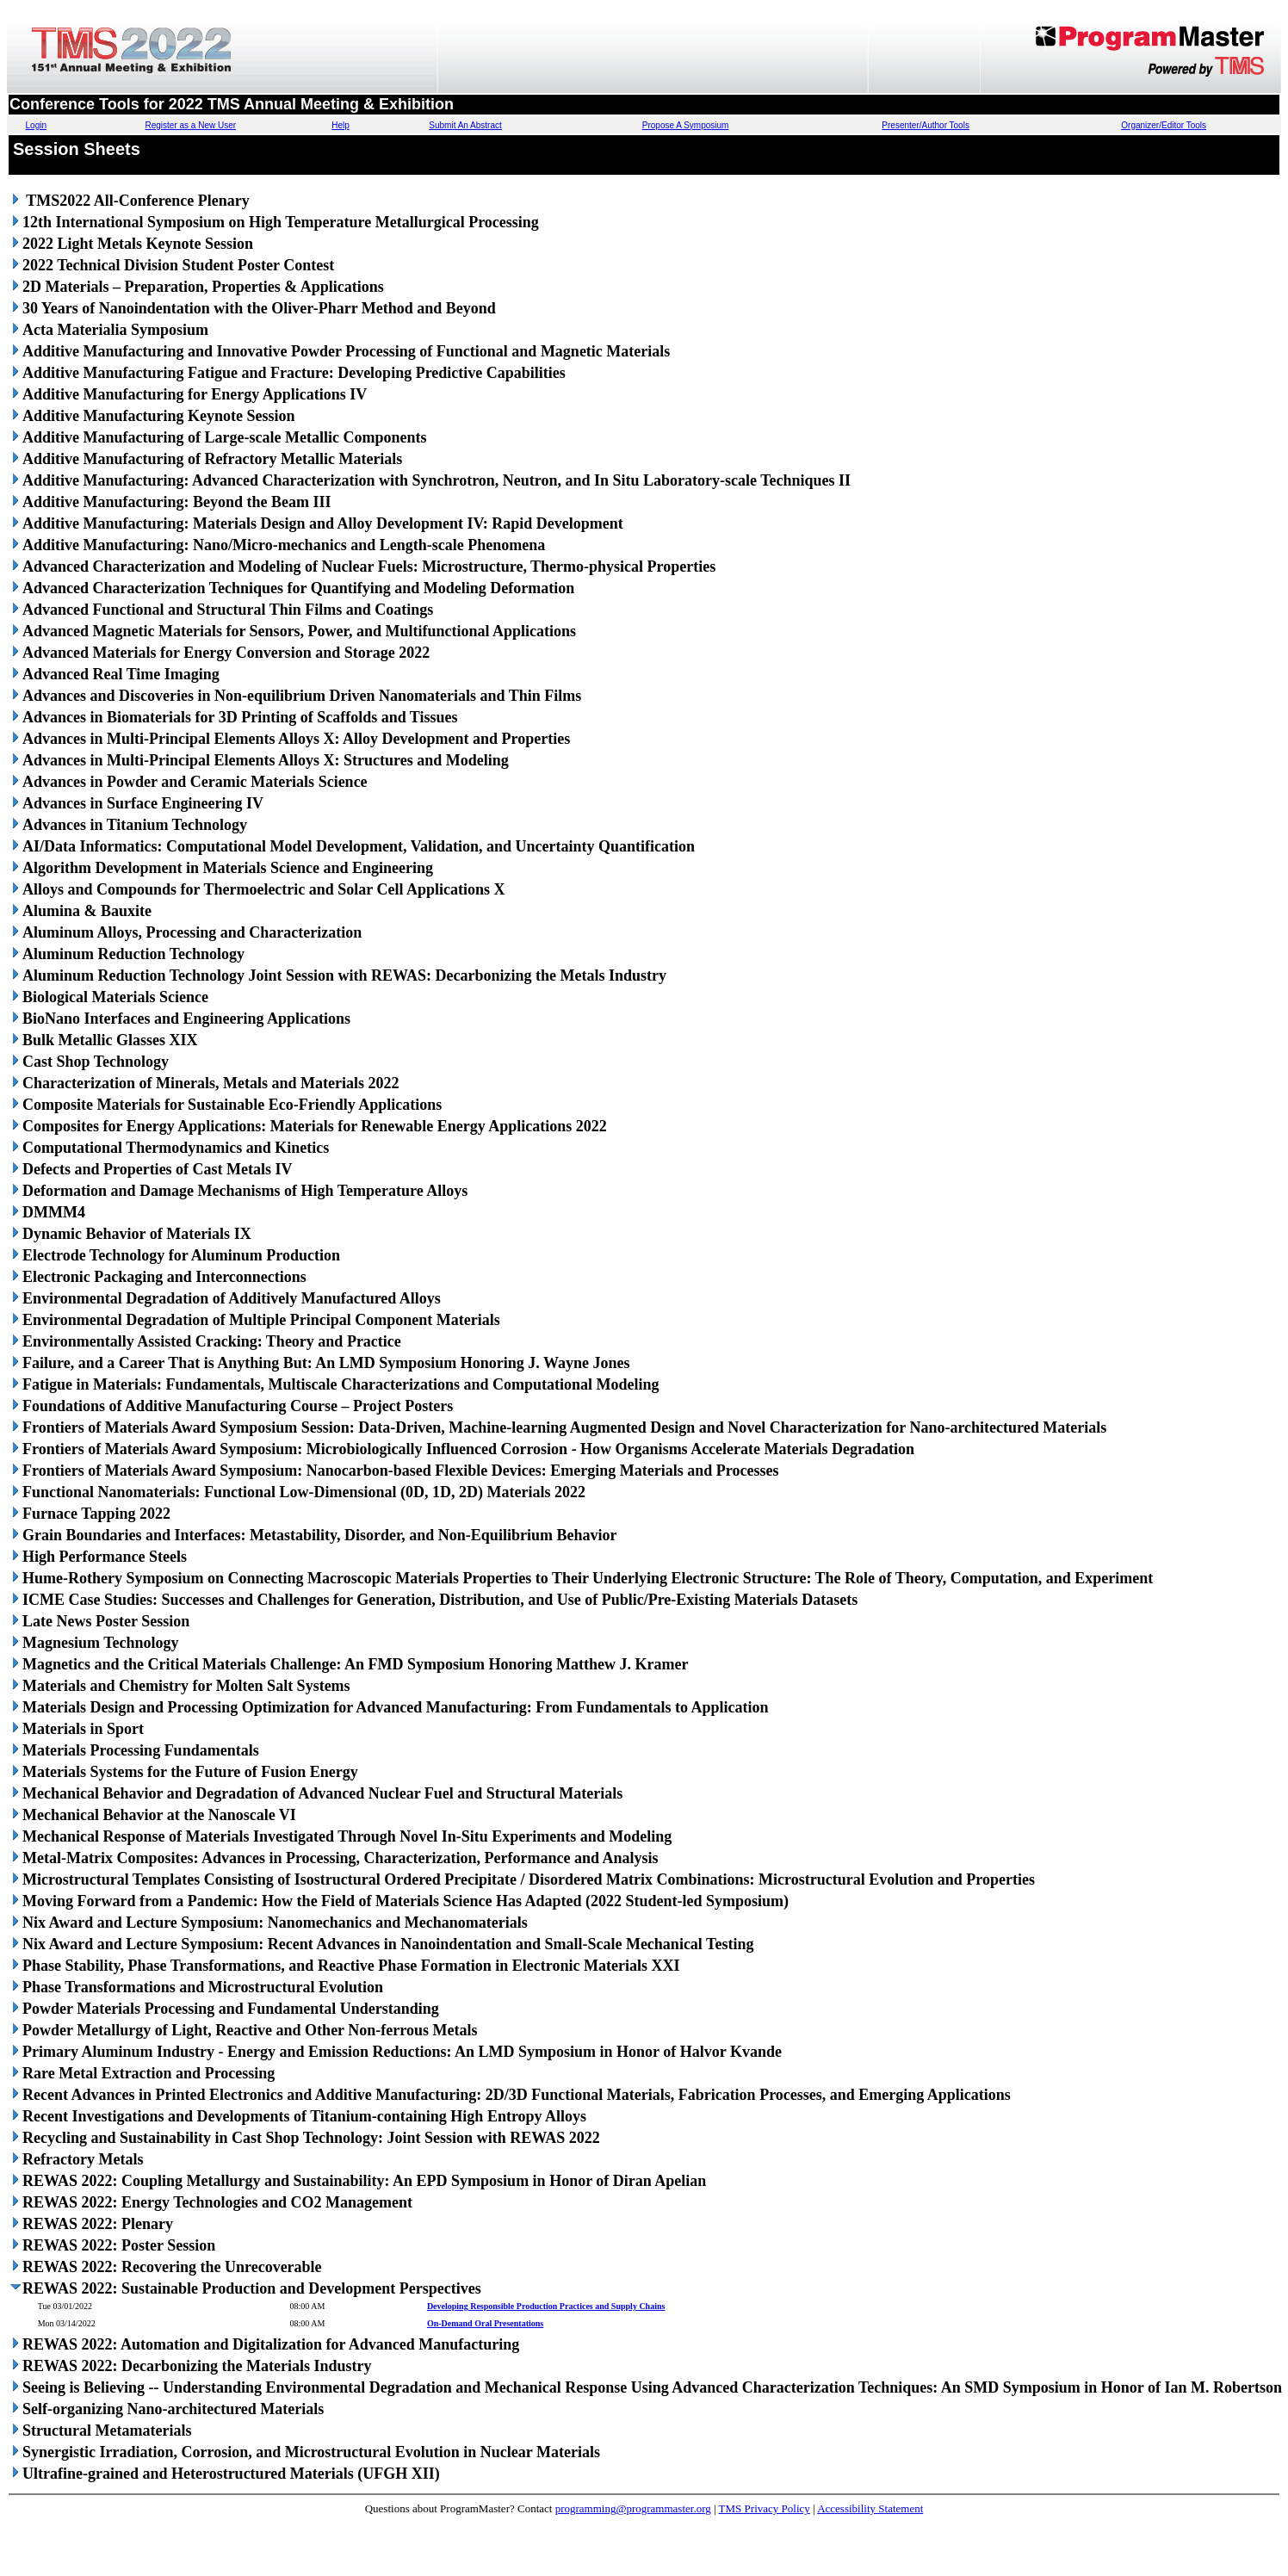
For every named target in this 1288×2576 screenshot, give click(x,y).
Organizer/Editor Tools (1163, 125)
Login (36, 125)
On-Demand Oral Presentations (485, 2323)
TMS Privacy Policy (764, 2508)
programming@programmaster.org (633, 2508)
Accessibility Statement (870, 2508)
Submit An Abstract (465, 125)
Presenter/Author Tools (925, 125)
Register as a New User (191, 125)
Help (340, 125)
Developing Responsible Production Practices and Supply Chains (546, 2306)
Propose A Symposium (685, 125)
